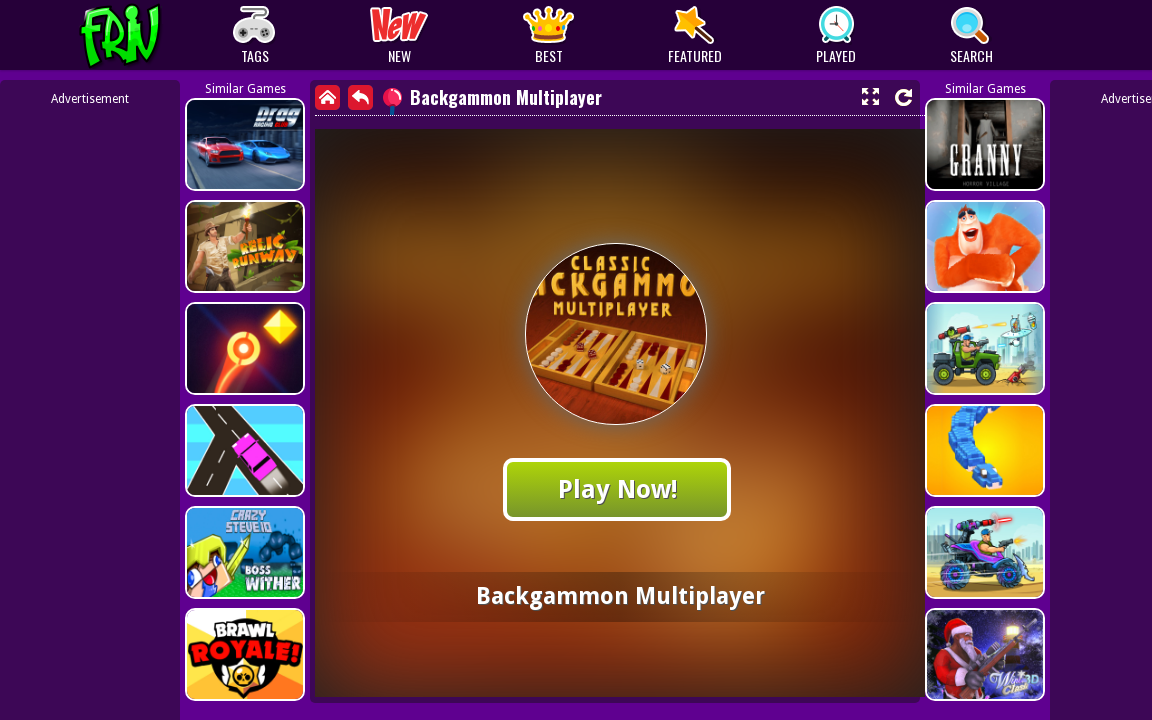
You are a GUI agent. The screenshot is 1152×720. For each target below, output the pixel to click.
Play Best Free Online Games (157, 35)
